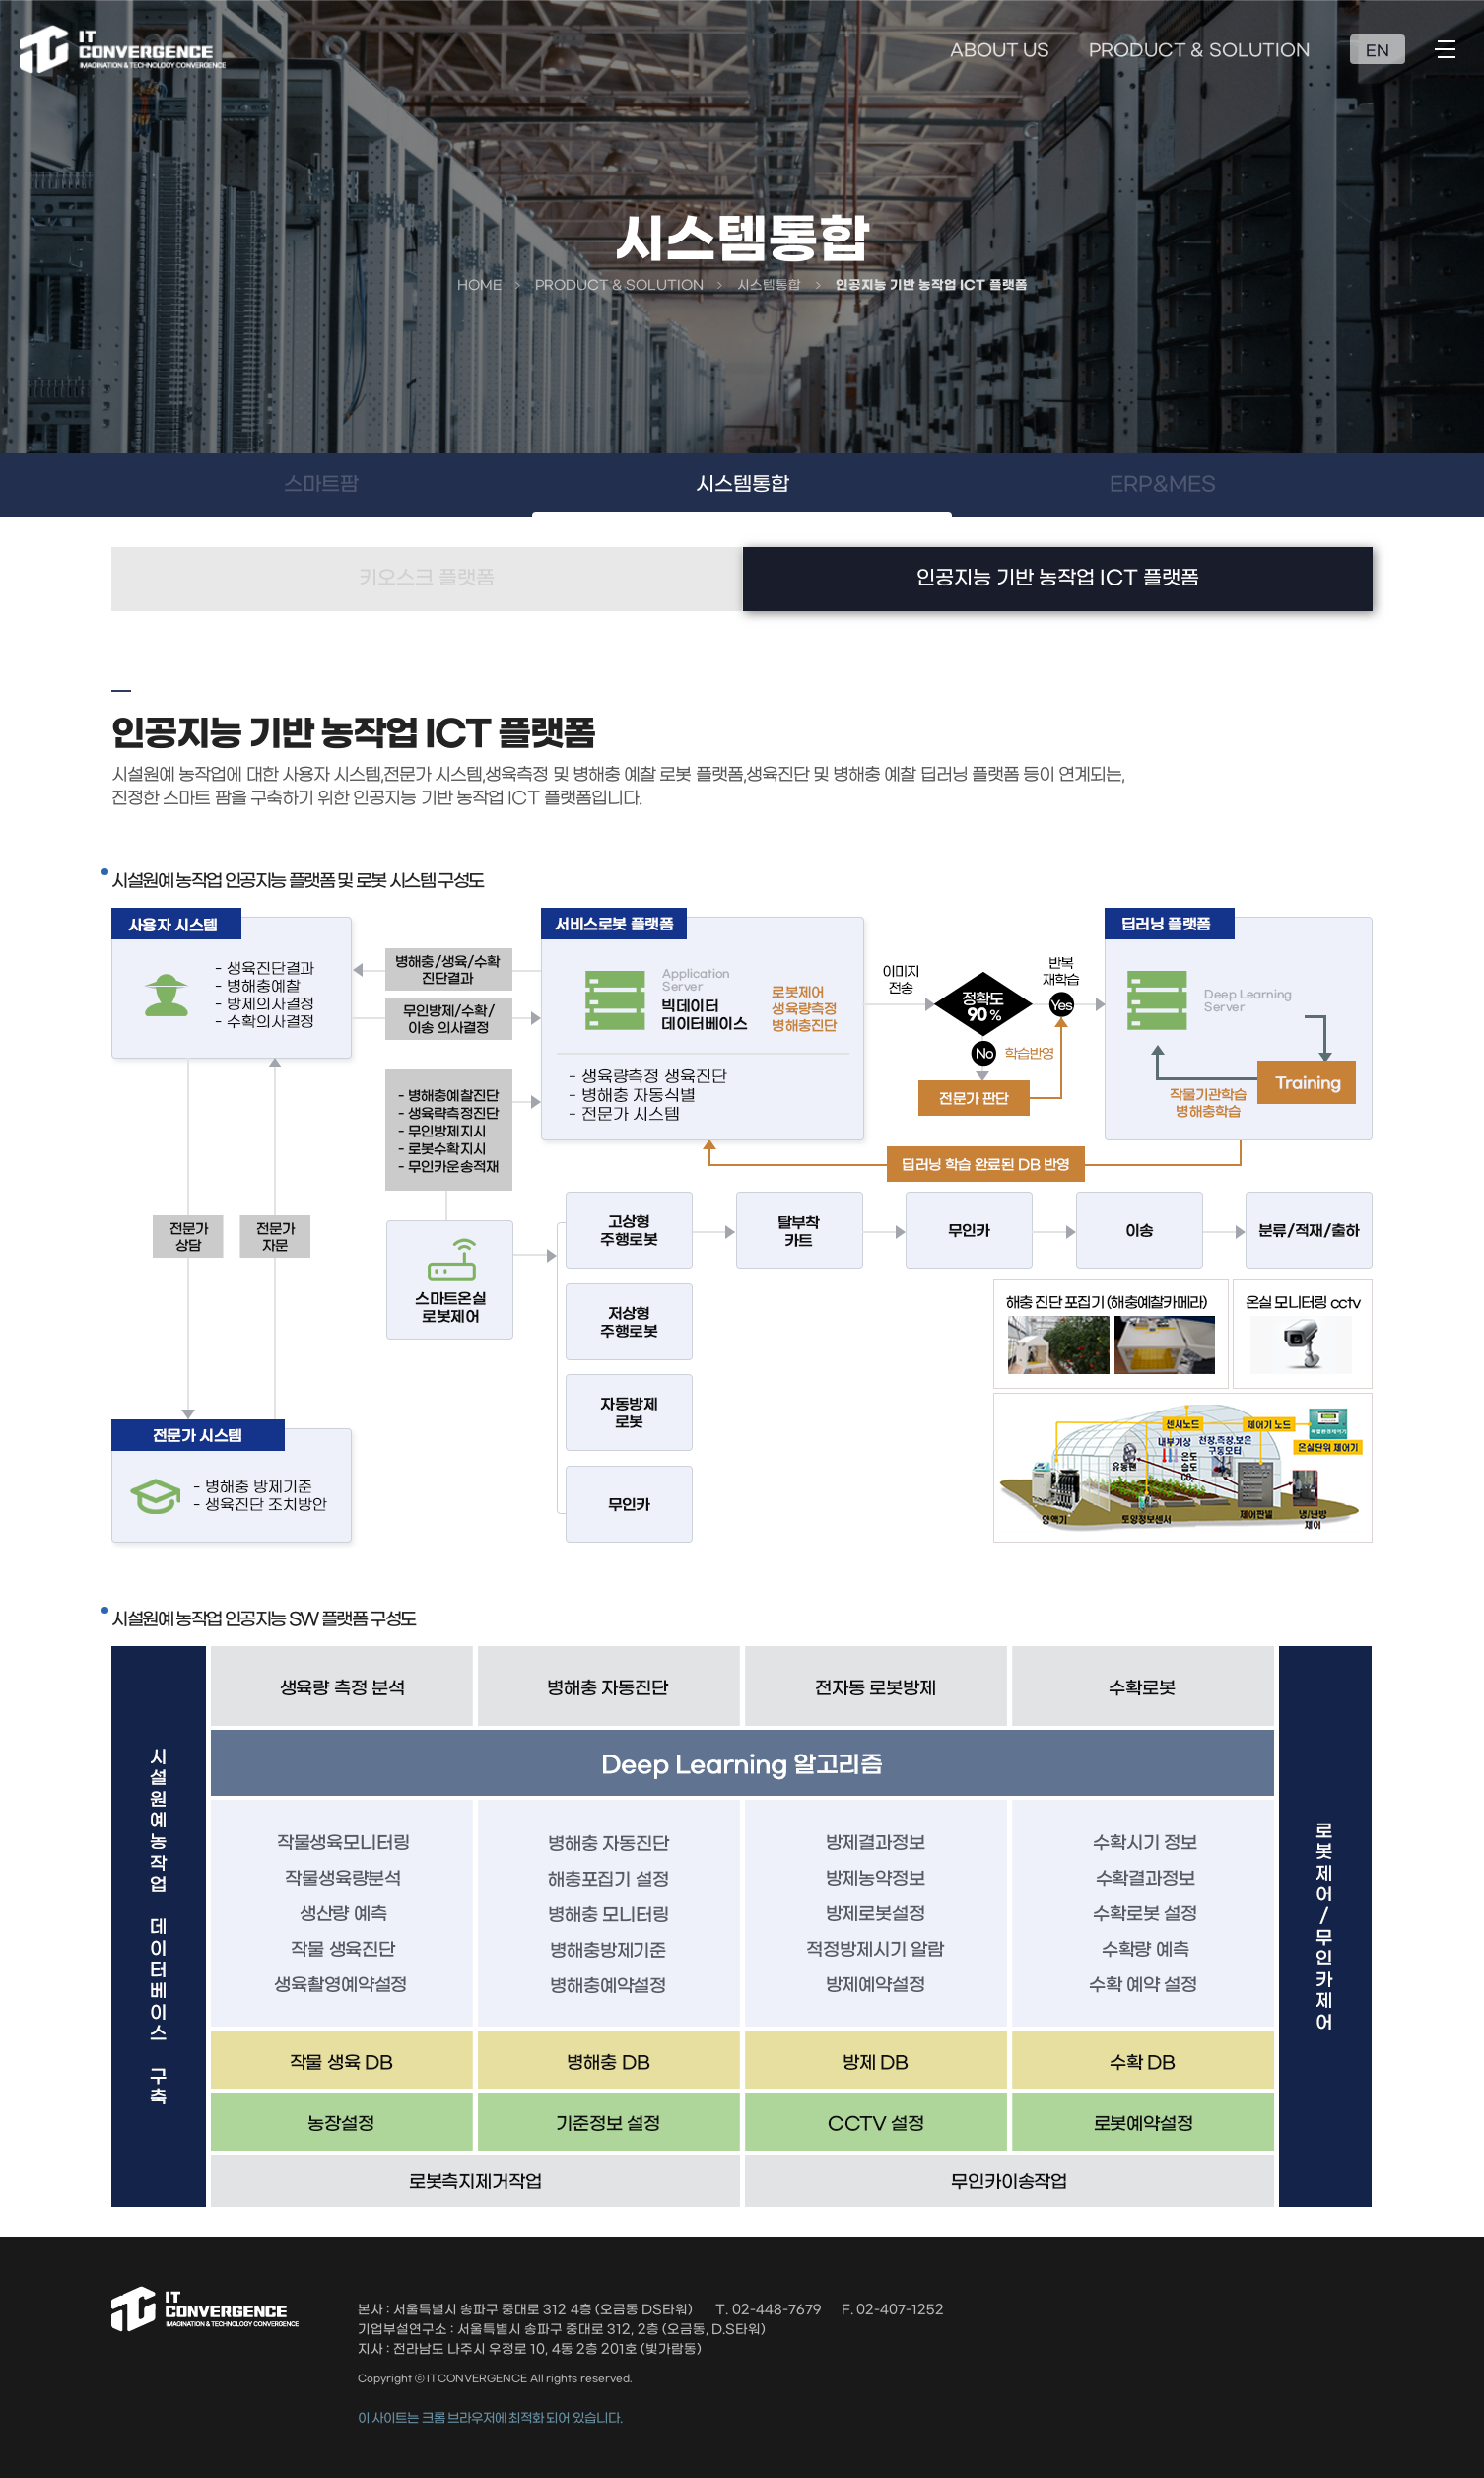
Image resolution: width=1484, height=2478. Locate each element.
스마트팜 (321, 485)
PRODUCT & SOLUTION (1200, 51)
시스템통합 (742, 485)
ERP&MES (1163, 485)
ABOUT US (999, 51)
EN (1377, 51)
